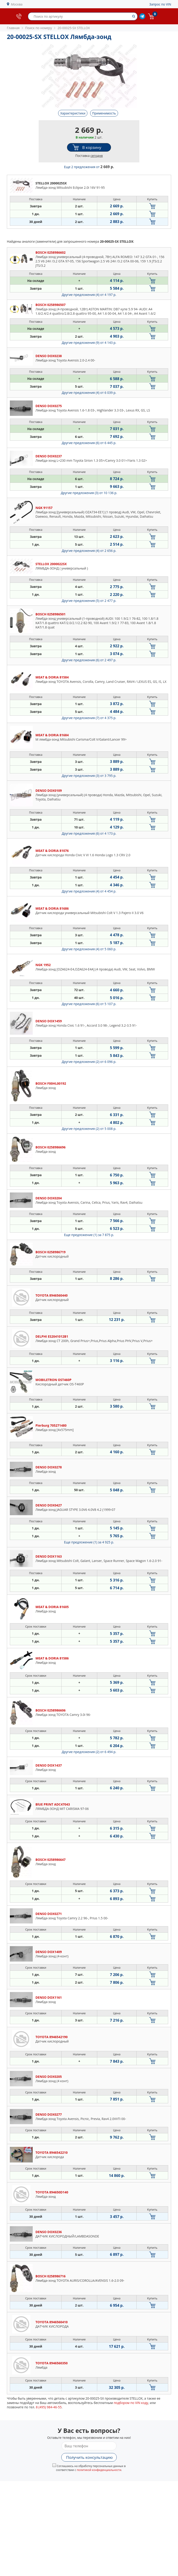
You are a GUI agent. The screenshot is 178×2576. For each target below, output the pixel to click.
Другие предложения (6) (89, 443)
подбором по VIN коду (131, 2403)
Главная (13, 28)
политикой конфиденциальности (99, 2470)
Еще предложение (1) (89, 1235)
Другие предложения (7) (89, 718)
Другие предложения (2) (89, 1061)
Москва (17, 4)
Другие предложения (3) (89, 493)
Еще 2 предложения (89, 167)
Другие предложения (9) (89, 342)
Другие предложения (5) (89, 600)
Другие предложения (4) (89, 294)
